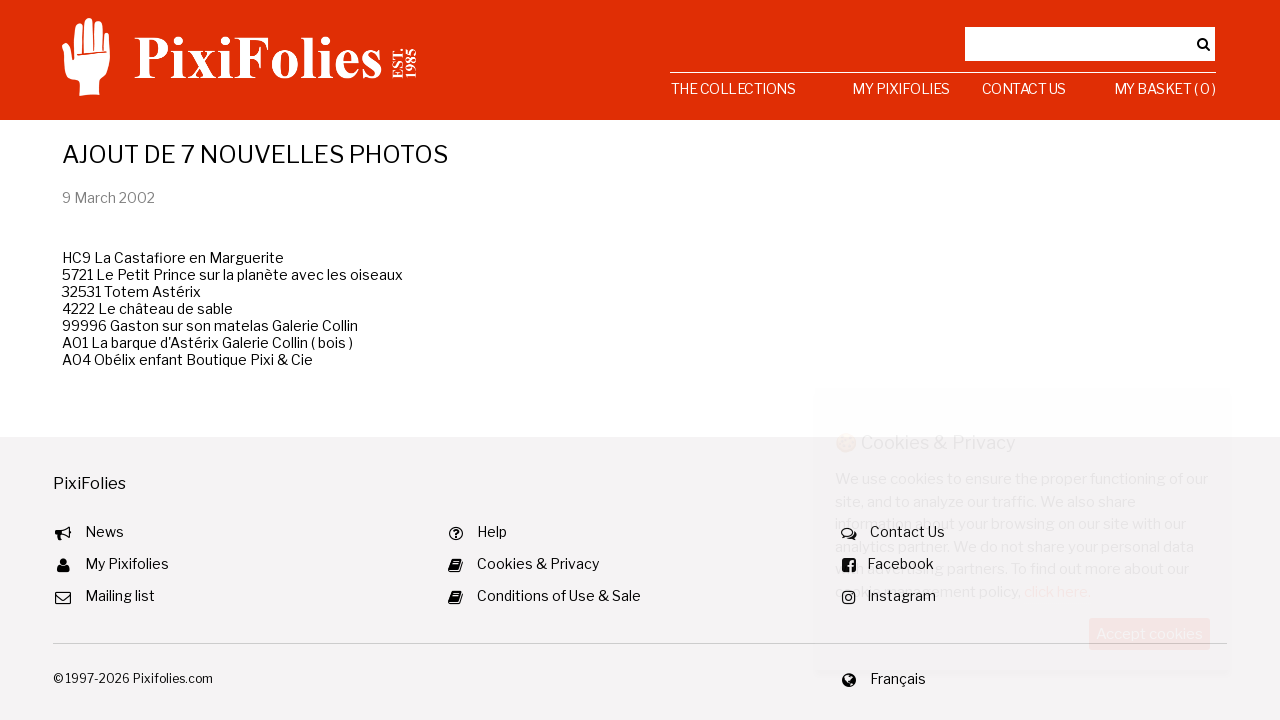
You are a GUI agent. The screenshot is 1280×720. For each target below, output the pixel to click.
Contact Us (1024, 88)
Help (492, 531)
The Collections (733, 88)
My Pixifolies (901, 88)
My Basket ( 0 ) (1165, 88)
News (104, 531)
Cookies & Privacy (538, 563)
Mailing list (120, 595)
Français (898, 678)
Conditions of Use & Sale (559, 595)
